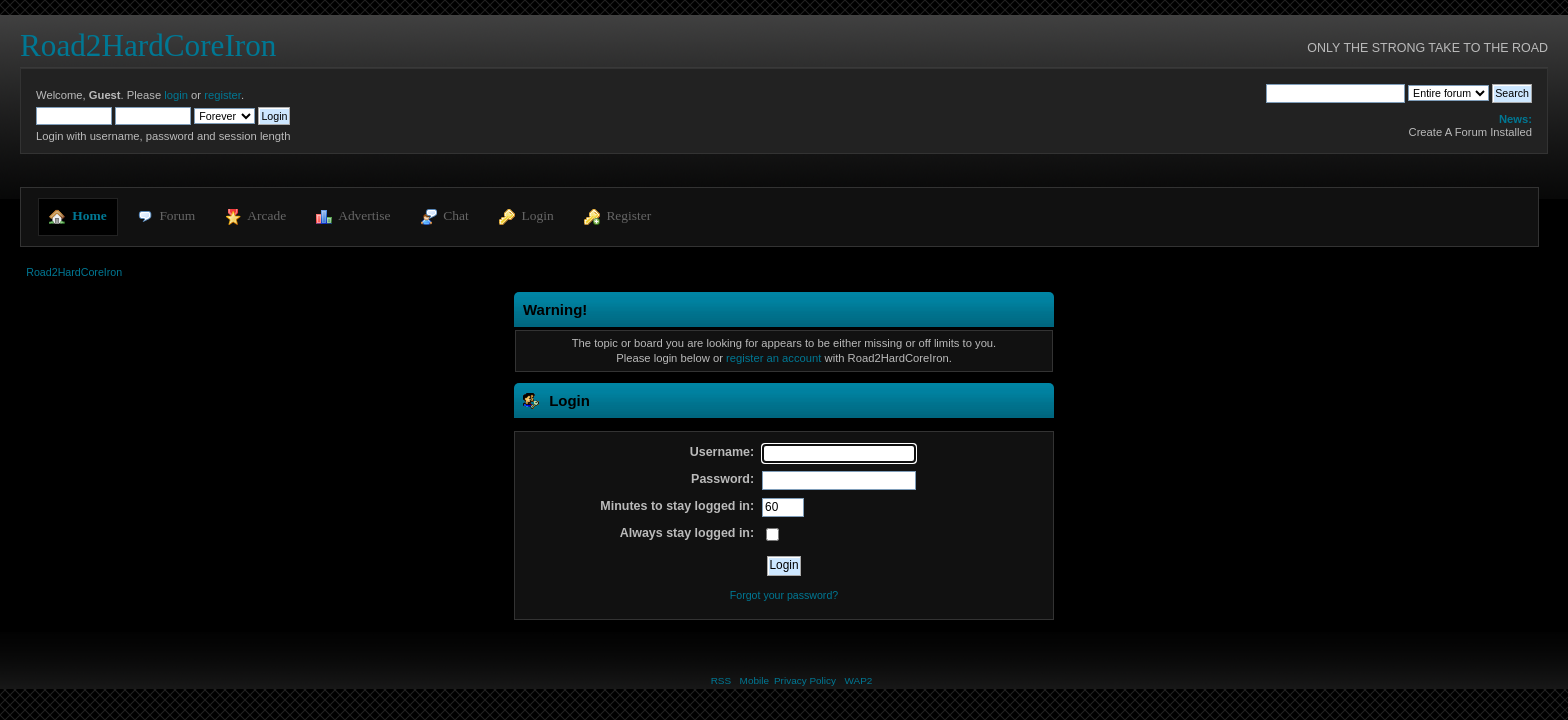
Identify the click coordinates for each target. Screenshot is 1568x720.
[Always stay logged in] (772, 534)
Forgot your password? (784, 595)
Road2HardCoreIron (148, 45)
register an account (773, 358)
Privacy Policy (805, 680)
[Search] (1335, 93)
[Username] (839, 454)
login (176, 95)
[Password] (839, 481)
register (222, 95)
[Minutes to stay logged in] (783, 508)
